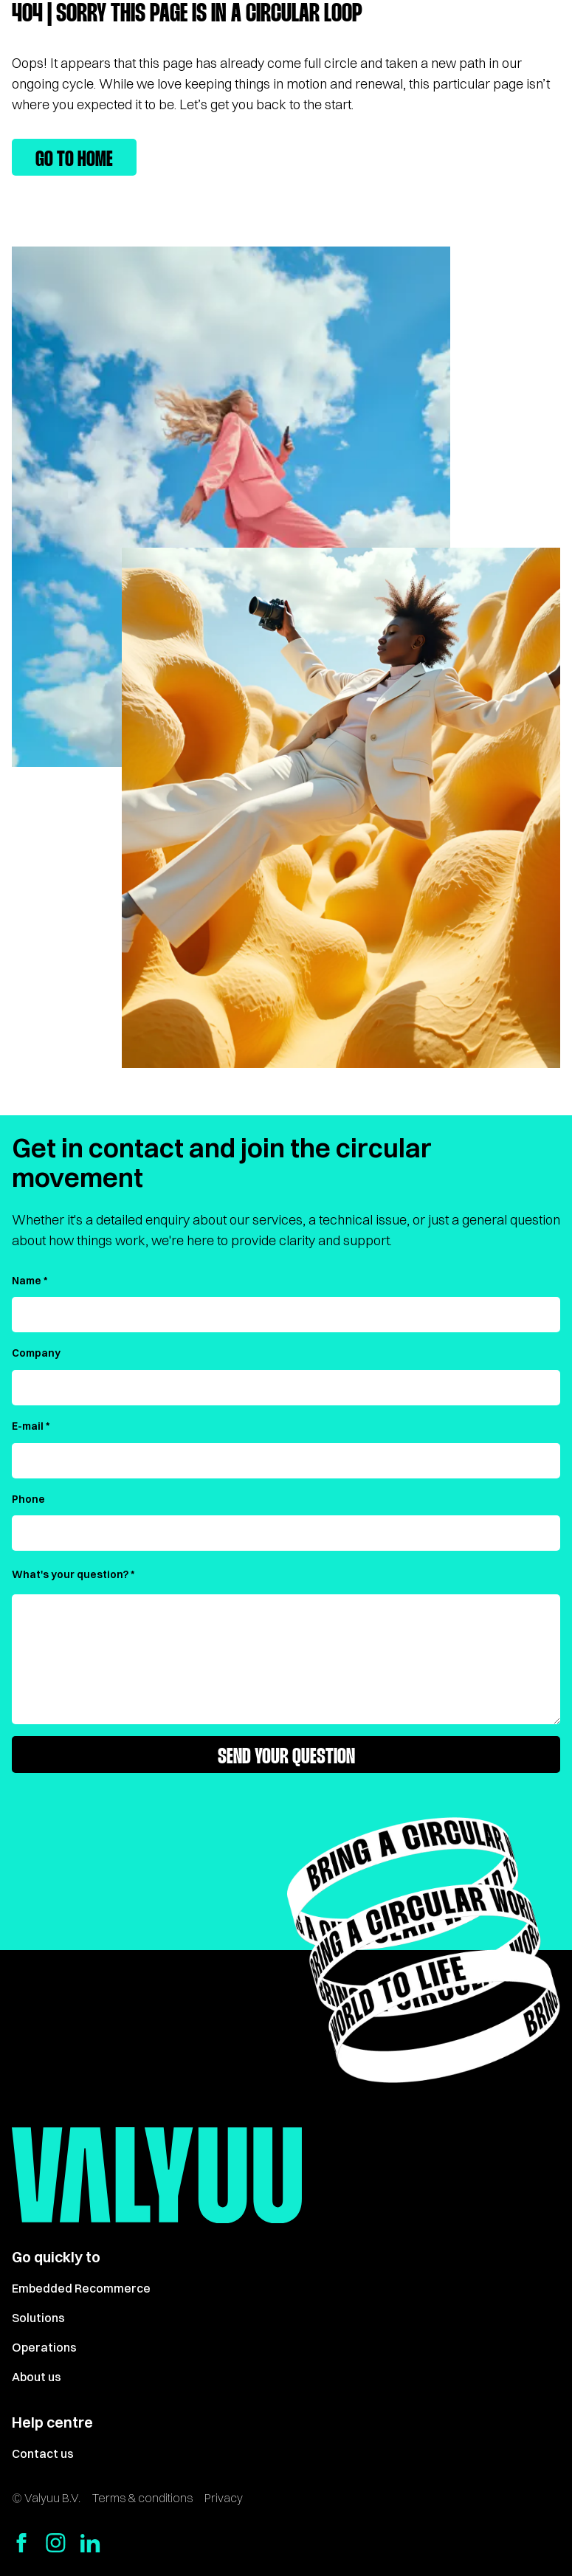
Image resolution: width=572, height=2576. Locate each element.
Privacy (223, 2497)
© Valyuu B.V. (46, 2497)
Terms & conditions (142, 2497)
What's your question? (70, 1574)
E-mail (28, 1426)
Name (26, 1280)
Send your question (286, 1757)
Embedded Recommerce (81, 2288)
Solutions (38, 2317)
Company (36, 1353)
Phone (28, 1499)
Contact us (43, 2453)
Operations (44, 2347)
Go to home (74, 160)
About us (36, 2376)
